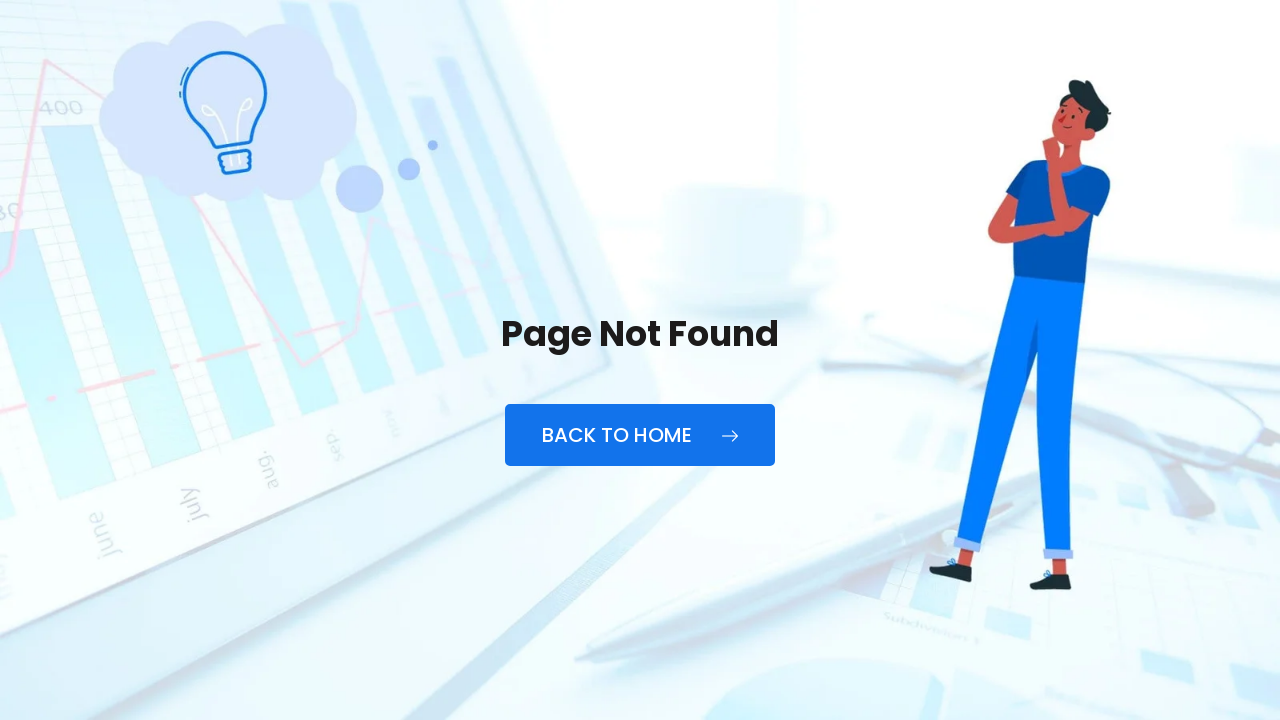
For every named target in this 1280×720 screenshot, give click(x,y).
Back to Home (640, 435)
